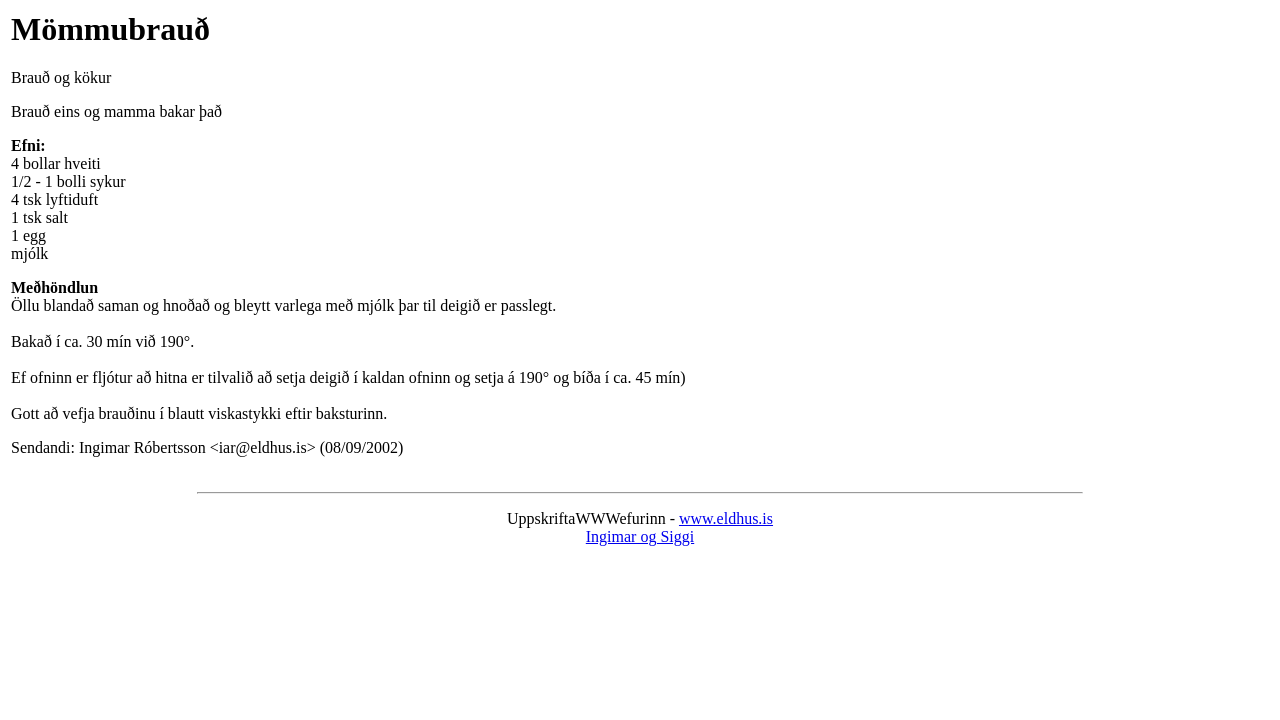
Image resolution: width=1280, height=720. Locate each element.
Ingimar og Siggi (640, 536)
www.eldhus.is (726, 518)
